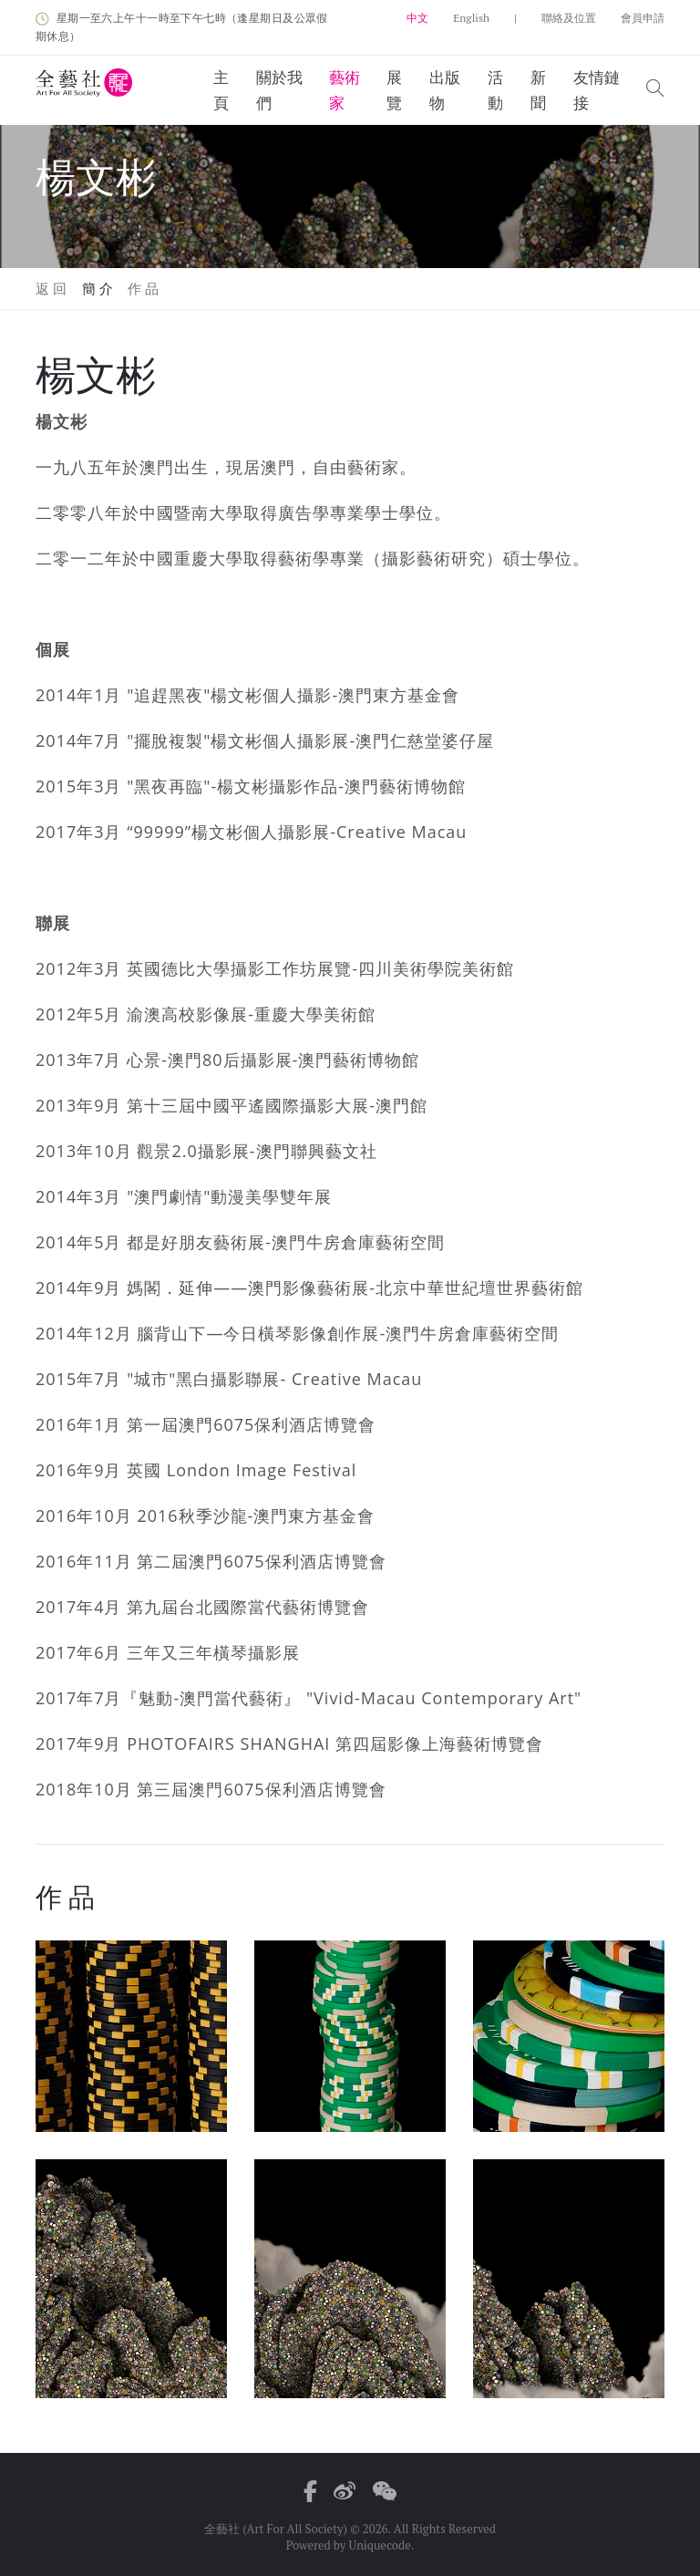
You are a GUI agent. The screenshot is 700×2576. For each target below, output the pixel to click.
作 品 (144, 288)
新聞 (538, 90)
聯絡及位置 (568, 18)
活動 (495, 90)
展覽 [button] (394, 90)
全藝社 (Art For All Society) (275, 2528)
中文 (417, 18)
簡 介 (98, 288)
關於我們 (279, 90)
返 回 (51, 288)
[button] (655, 90)
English (471, 18)
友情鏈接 (596, 90)
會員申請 (642, 18)
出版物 (444, 90)
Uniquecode (379, 2545)
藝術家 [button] (344, 90)
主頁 (221, 90)
